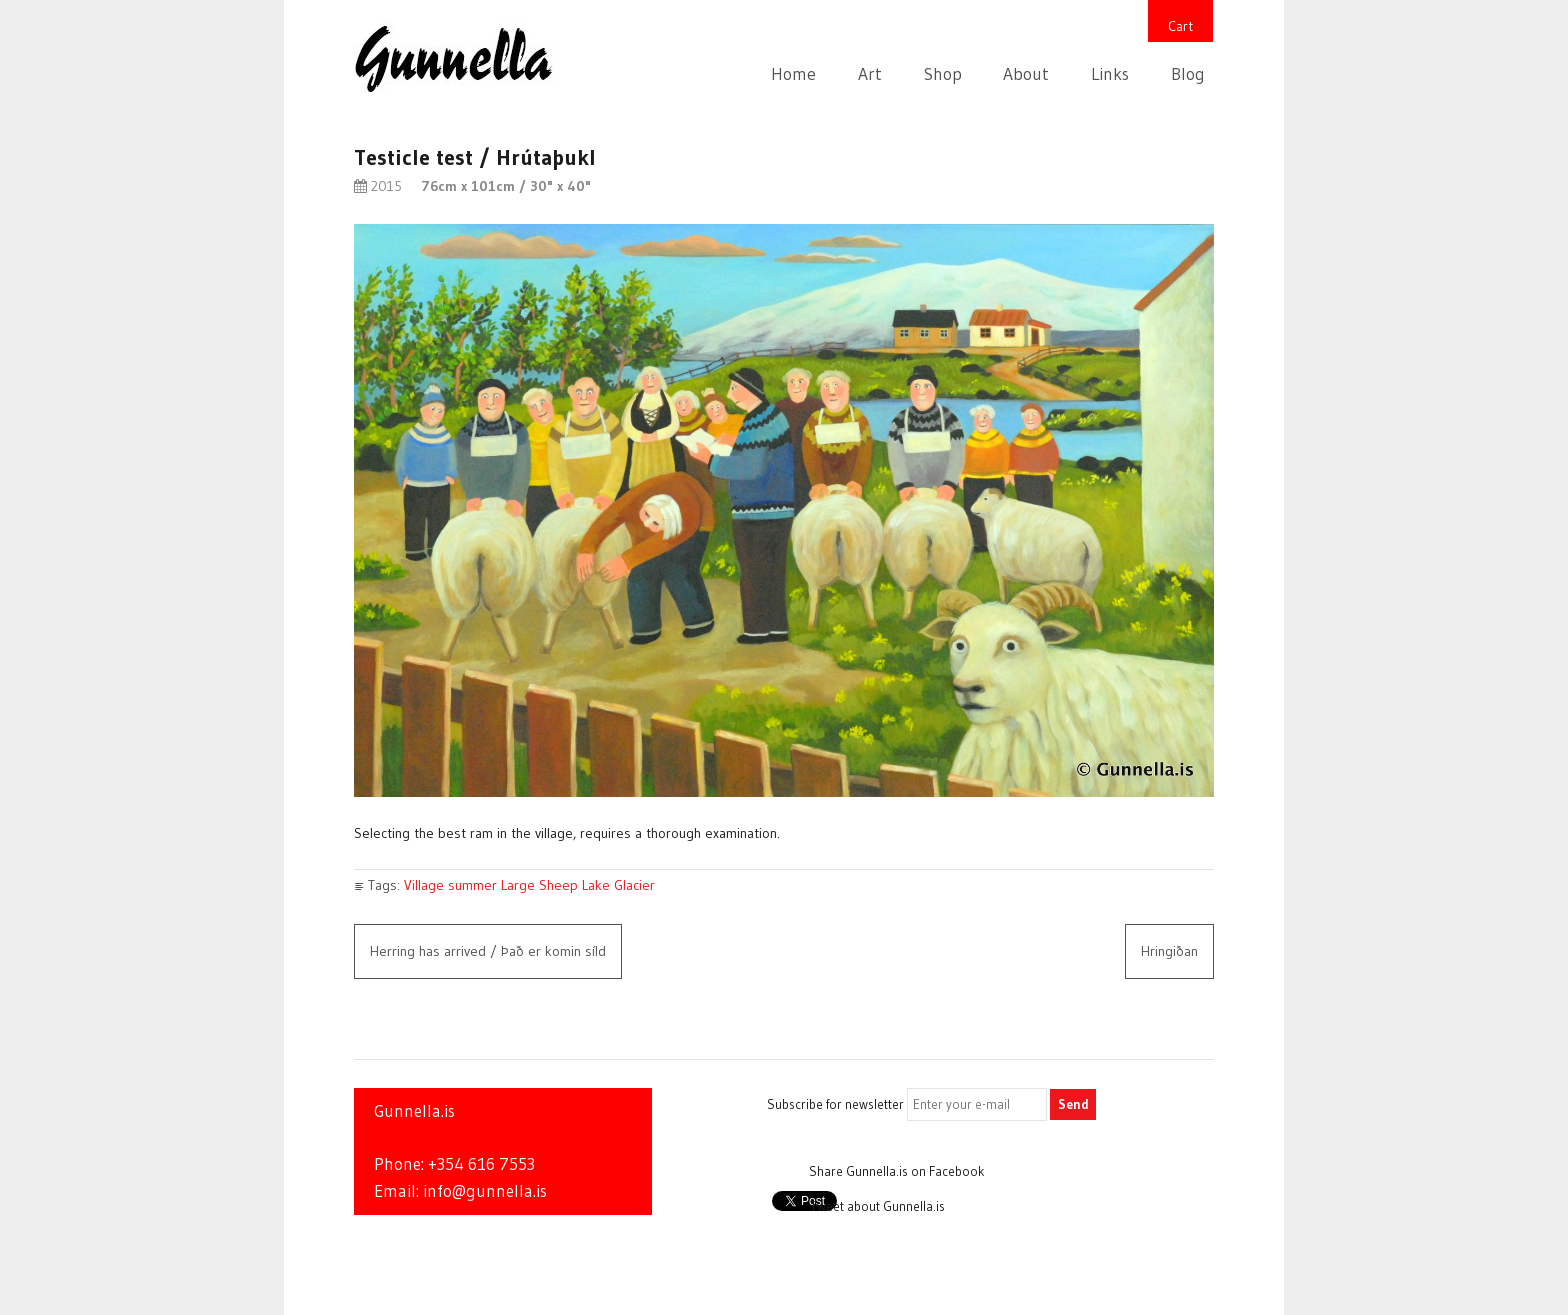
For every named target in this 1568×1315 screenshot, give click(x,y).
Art (870, 74)
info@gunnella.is (485, 1191)
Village (424, 885)
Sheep (558, 885)
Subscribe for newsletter (835, 1104)
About (1026, 74)
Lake (596, 885)
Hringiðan (1169, 951)
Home (793, 74)
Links (1110, 74)
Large (518, 885)
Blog (1188, 74)
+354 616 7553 (481, 1164)
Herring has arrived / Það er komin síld (488, 951)
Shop (943, 74)
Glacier (634, 885)
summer (472, 885)
